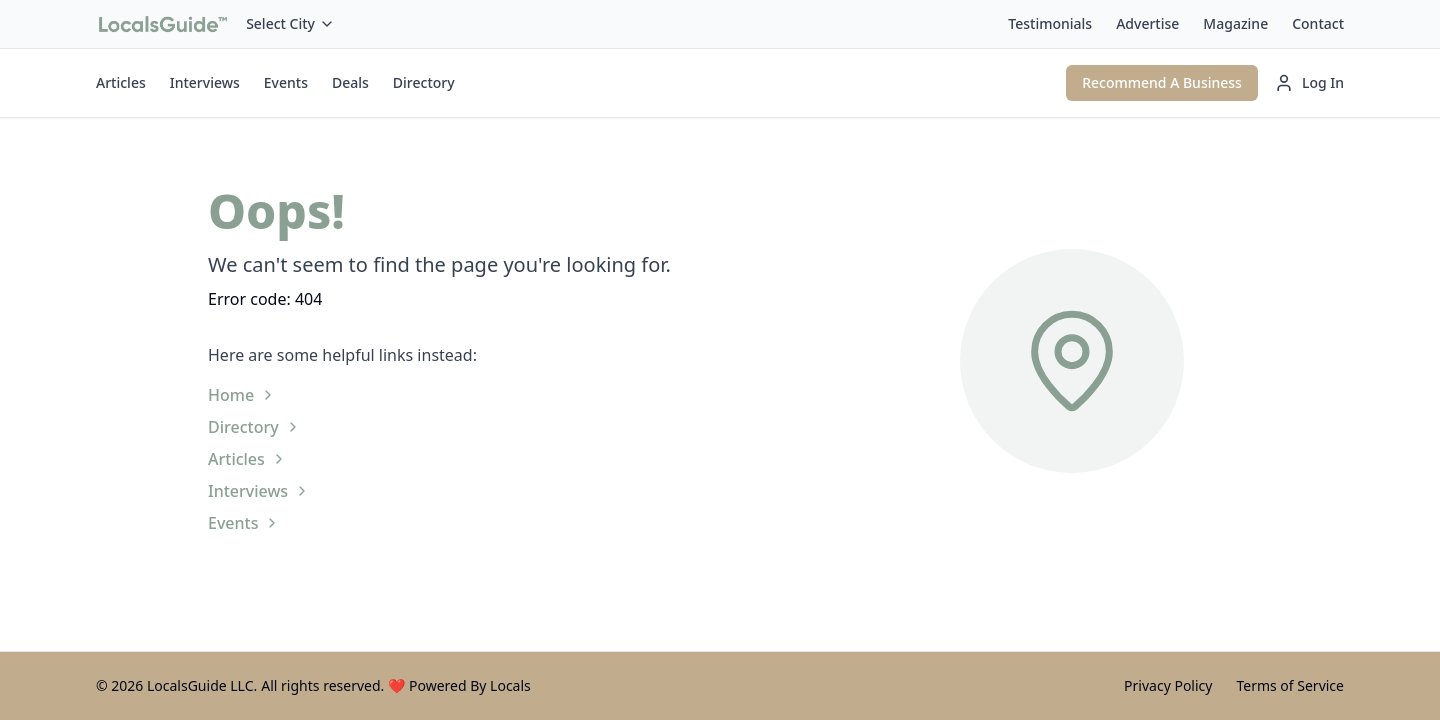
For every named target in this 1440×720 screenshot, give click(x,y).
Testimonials (1050, 23)
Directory (424, 82)
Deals (350, 82)
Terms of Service (1290, 685)
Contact (1318, 23)
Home (242, 395)
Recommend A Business (1162, 82)
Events (286, 82)
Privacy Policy (1168, 685)
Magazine (1235, 23)
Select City (290, 23)
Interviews (205, 82)
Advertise (1147, 23)
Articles (121, 82)
